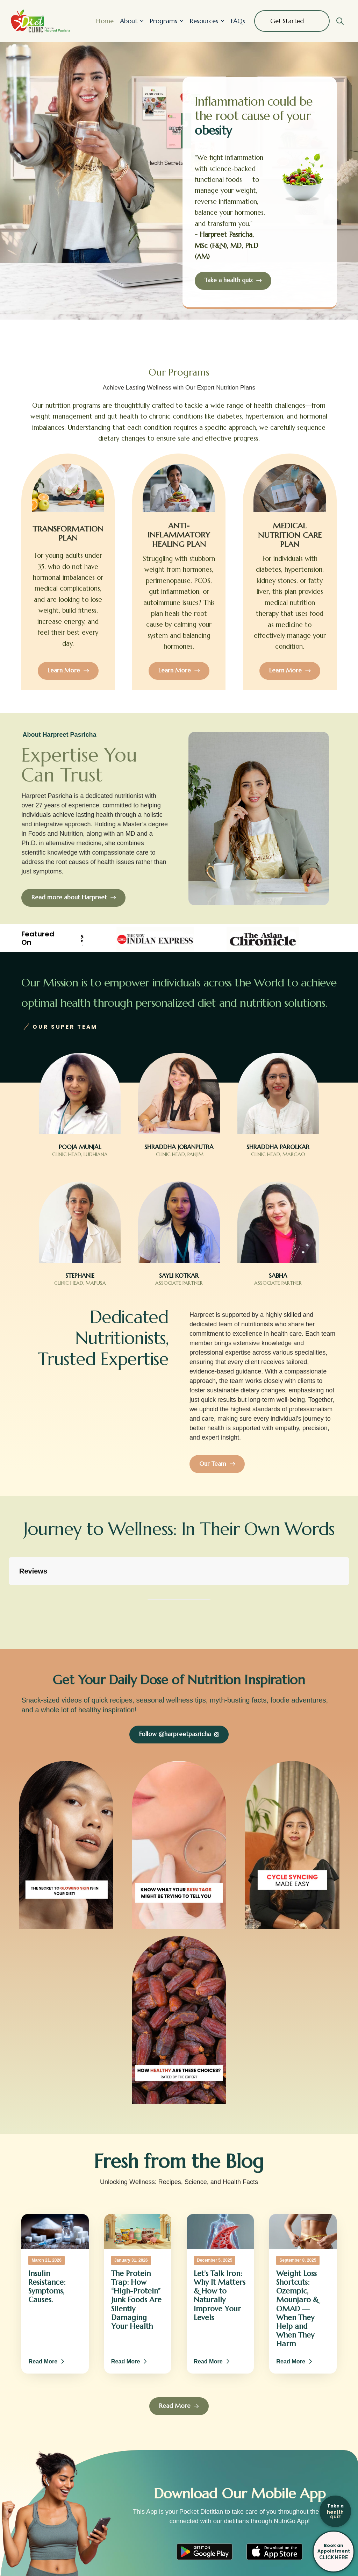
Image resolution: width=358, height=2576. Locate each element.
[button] (339, 21)
